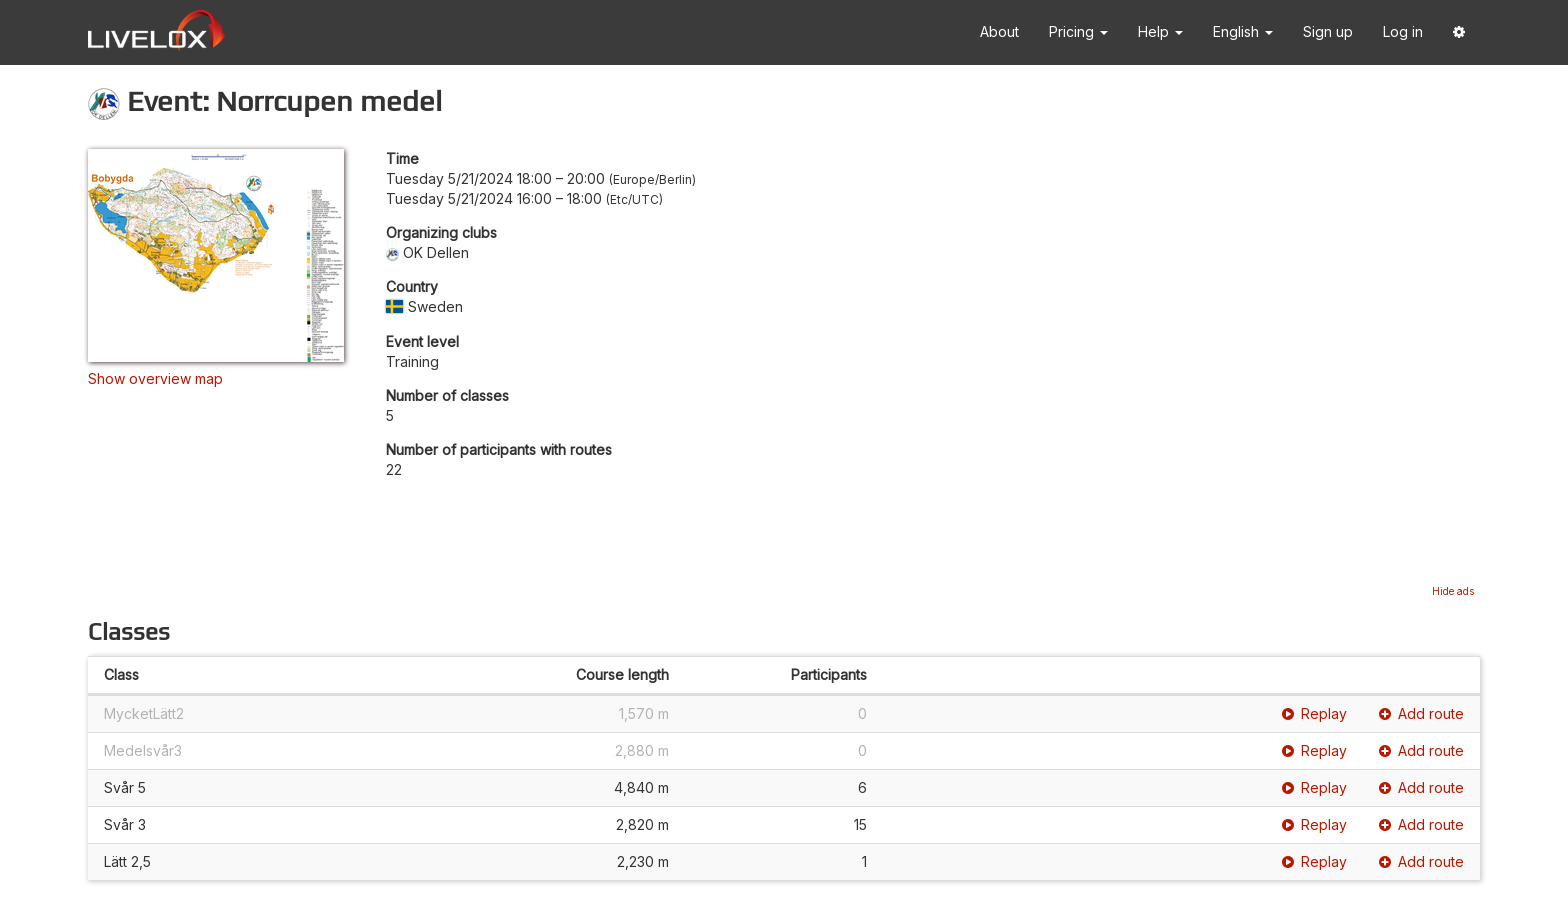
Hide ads (1453, 591)
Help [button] (1160, 31)
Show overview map (155, 378)
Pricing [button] (1078, 31)
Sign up (1328, 31)
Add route (1421, 713)
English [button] (1243, 31)
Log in (1403, 31)
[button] (1459, 32)
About (999, 31)
